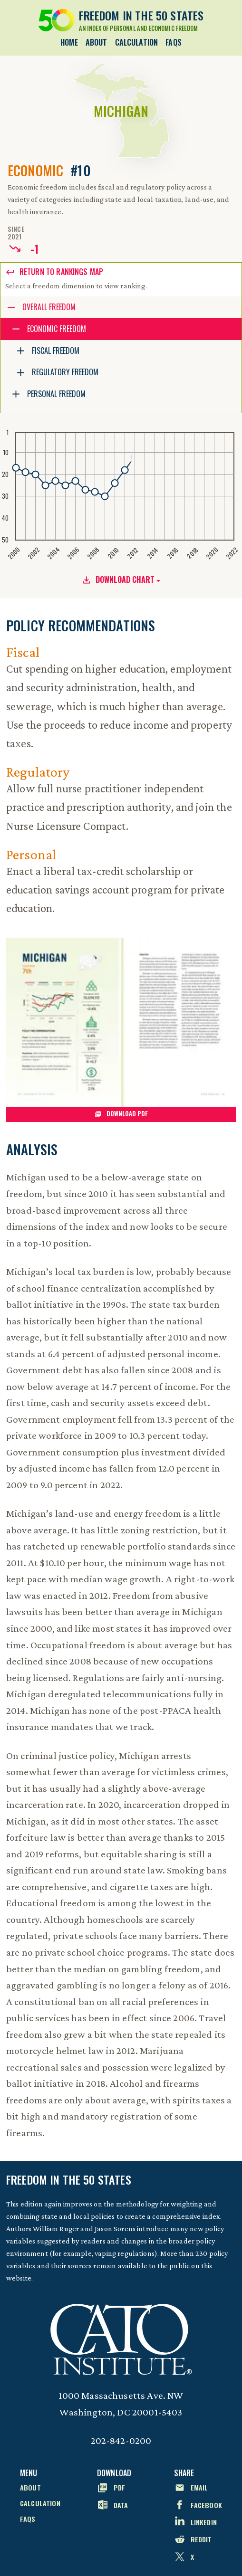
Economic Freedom (56, 328)
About (96, 42)
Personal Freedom (56, 393)
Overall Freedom (49, 307)
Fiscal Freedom (55, 350)
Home (69, 42)
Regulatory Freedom (65, 372)
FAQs (173, 42)
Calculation (136, 42)
